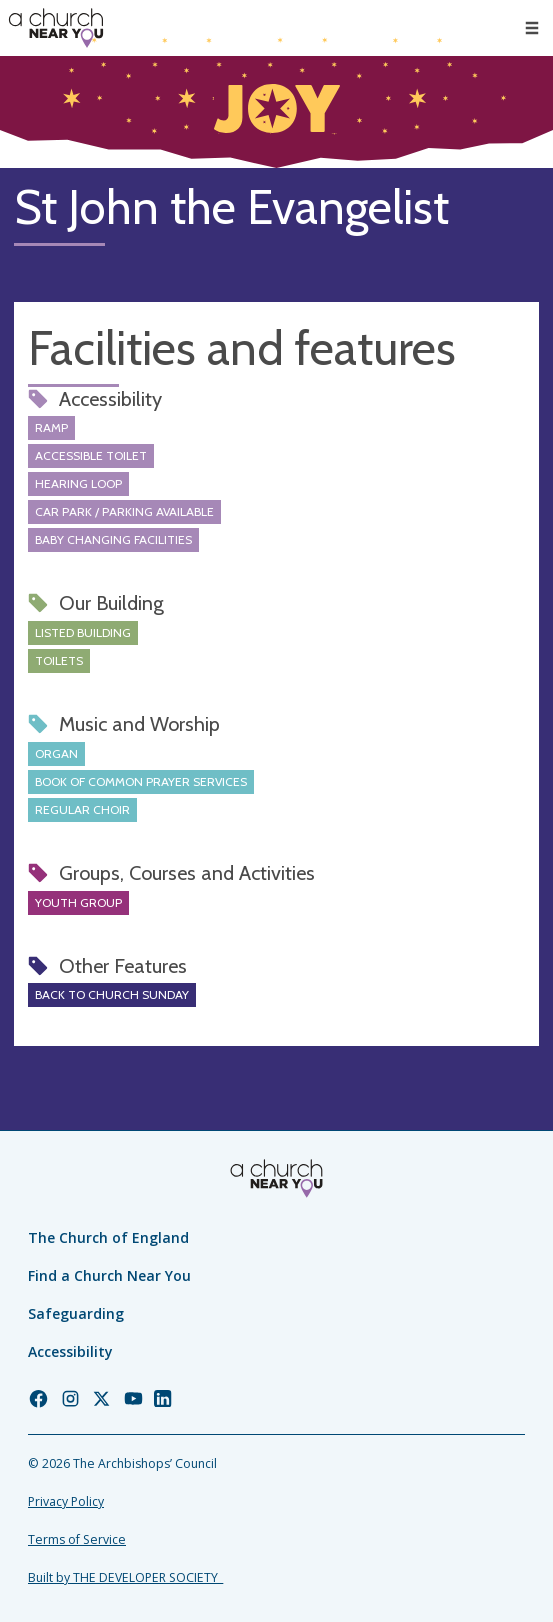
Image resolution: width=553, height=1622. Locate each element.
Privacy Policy (66, 1501)
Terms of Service (77, 1539)
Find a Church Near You (109, 1275)
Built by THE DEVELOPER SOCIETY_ (125, 1577)
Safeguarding (76, 1313)
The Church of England (108, 1237)
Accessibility (70, 1351)
